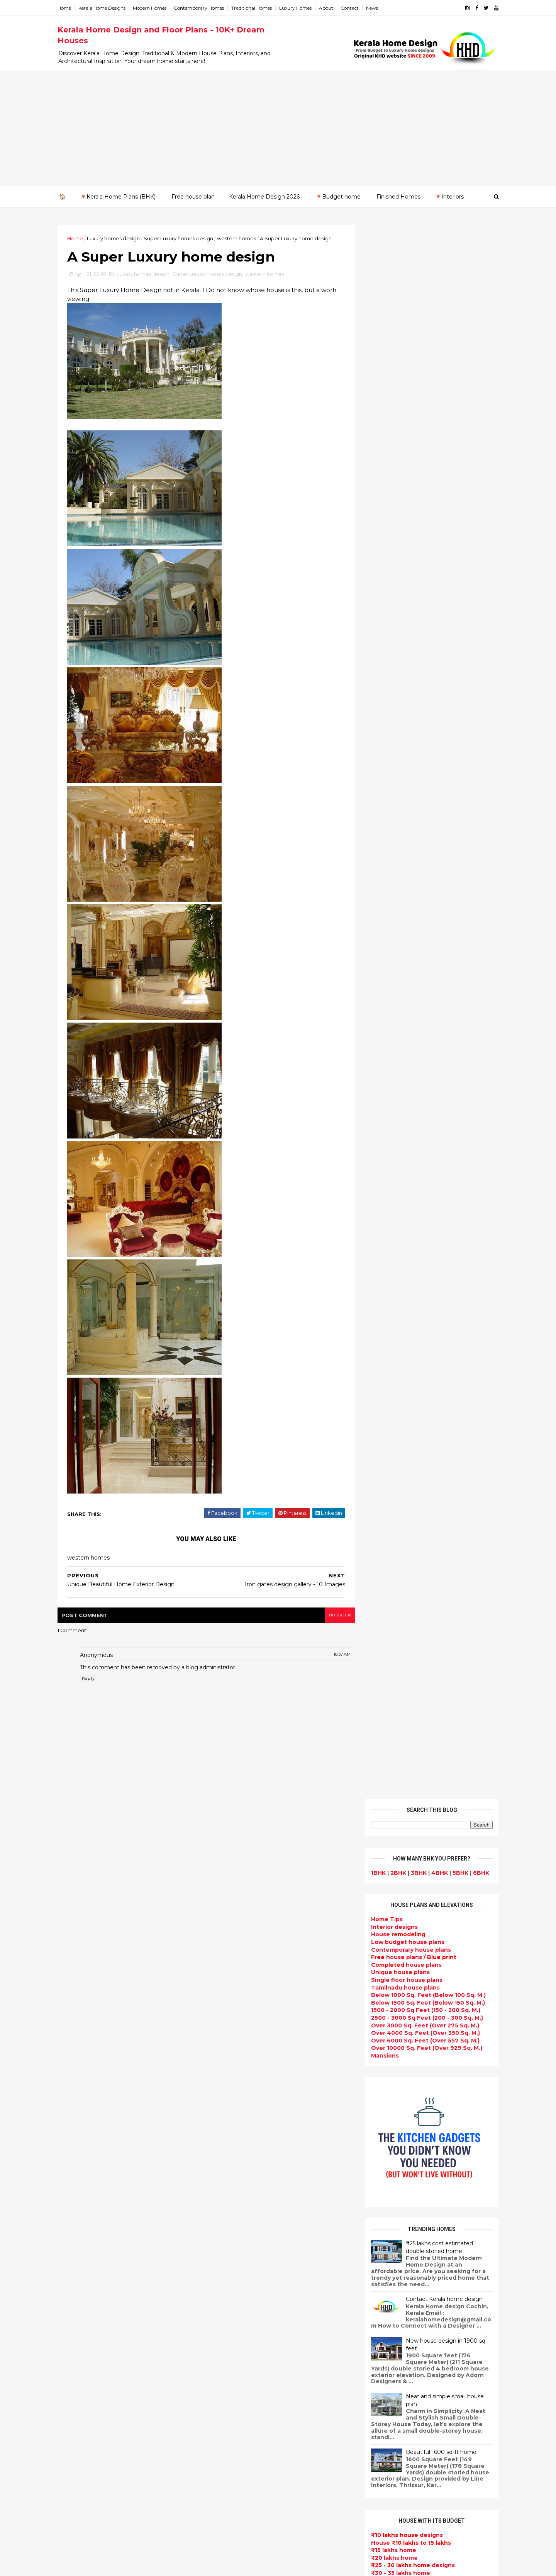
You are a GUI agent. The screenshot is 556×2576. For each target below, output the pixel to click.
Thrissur (72, 2279)
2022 (75, 1908)
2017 (75, 1961)
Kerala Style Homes (237, 2105)
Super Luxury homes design (180, 238)
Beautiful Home (232, 2031)
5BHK (458, 298)
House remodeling (236, 2426)
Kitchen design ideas (239, 2325)
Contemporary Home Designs (252, 1985)
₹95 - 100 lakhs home (400, 1089)
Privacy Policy (387, 1427)
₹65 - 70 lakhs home (396, 1044)
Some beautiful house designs (431, 1933)
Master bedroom (233, 2389)
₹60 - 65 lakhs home (396, 1036)
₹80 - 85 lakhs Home (397, 1067)
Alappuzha (76, 2188)
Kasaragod (75, 2219)
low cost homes (232, 2353)
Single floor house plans (404, 405)
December (82, 2055)
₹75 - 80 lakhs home (399, 1059)
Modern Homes (152, 8)
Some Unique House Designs (430, 1964)
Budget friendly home (241, 2196)
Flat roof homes (232, 1994)
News (374, 8)
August (77, 2097)
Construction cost (235, 2224)
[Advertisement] (278, 128)
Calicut (105, 2241)
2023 (75, 1898)
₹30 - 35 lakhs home (398, 998)
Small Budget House (239, 2049)
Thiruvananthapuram (91, 2271)
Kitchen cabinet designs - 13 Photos (438, 2058)
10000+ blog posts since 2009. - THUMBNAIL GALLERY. (122, 2565)
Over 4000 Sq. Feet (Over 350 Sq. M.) (423, 458)
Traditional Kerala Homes (245, 2141)
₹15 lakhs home (391, 976)
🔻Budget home (338, 196)
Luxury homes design (115, 238)
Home (66, 8)
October (79, 2076)
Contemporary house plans (409, 375)
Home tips (223, 2463)
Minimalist (223, 2380)
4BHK (437, 298)
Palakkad (73, 2256)
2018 (75, 1950)
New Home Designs (237, 2132)
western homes (238, 238)
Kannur (70, 2211)
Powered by (429, 1218)
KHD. (218, 2565)
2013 (74, 2003)
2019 (75, 1940)
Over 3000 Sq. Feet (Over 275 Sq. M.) (423, 451)
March (75, 2150)
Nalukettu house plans (242, 2491)
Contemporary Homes (201, 8)
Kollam (70, 2226)
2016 (75, 1972)
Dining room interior (238, 2307)
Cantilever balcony (236, 2509)
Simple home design (239, 2334)
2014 (75, 1993)
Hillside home (228, 2472)
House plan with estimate (246, 2297)
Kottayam (74, 2234)
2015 (74, 1982)
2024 (75, 1887)
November (81, 2065)
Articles (220, 2242)
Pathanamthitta (83, 2264)
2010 (75, 2035)
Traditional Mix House (240, 2445)
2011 (74, 2024)
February (79, 2160)
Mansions (383, 481)
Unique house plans (398, 398)
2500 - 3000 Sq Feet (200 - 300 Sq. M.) (425, 443)
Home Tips (384, 345)
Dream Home (228, 2435)
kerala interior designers (244, 2399)
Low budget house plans (405, 367)
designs (392, 352)
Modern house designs (242, 1976)
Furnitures (224, 2481)
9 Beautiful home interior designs (435, 1901)
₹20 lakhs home (392, 983)
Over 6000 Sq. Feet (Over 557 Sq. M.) (423, 466)
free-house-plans (234, 2086)
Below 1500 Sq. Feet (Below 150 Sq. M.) (426, 428)
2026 (75, 1866)
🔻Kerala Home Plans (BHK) (118, 196)
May (72, 2129)
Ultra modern (228, 2251)
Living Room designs (239, 2205)
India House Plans (234, 2013)
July (72, 2107)
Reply (90, 1678)
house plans (404, 390)
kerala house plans (236, 2454)
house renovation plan (242, 2408)
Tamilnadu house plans (403, 413)
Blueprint (222, 2500)
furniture (471, 2150)
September (83, 2086)
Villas (216, 2077)
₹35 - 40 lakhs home (396, 1006)
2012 (74, 2014)
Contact (352, 8)
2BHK (396, 298)
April (73, 2139)
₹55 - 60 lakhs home (398, 1029)
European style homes (241, 2362)
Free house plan (193, 196)
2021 (74, 1919)
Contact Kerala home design (441, 725)
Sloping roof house (237, 2003)
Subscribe (429, 1194)
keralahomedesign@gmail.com (408, 2358)
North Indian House (237, 2343)
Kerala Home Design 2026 (264, 196)
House (396, 360)
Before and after (233, 2527)
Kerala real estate (234, 2518)
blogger (336, 1615)
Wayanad (73, 2287)
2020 (75, 1930)
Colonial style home (238, 2095)
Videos (218, 2261)
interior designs (431, 2150)
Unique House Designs (242, 2215)
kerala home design (237, 1967)
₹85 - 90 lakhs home (396, 1074)
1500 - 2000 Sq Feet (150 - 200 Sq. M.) (423, 436)
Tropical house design (241, 2316)
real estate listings (427, 2196)
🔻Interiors (449, 196)
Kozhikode (76, 2241)
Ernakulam (75, 2196)
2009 (75, 2045)
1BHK (376, 298)
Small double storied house (249, 2113)
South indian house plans (246, 2169)
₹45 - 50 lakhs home (396, 1014)
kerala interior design (240, 2178)
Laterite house (230, 2417)
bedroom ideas (231, 2270)
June (73, 2118)
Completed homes (236, 2187)
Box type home (231, 2068)
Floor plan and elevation (244, 2123)
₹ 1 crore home (389, 1097)
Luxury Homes (297, 8)
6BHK (479, 298)
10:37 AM (338, 1654)
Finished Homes (398, 196)
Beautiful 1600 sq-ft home (438, 878)
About (328, 8)
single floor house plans (244, 2233)
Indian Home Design (238, 2159)
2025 (75, 1877)
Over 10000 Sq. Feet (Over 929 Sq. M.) (424, 474)
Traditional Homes (254, 8)
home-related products (425, 2158)
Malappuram (78, 2249)
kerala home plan (234, 2022)
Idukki (69, 2203)
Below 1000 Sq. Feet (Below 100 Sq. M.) (426, 421)
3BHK (416, 298)
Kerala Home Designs (104, 8)
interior (219, 2059)
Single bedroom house (242, 2537)
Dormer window (232, 2288)
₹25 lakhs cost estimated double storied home (437, 673)
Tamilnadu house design (245, 2279)
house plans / (411, 383)
